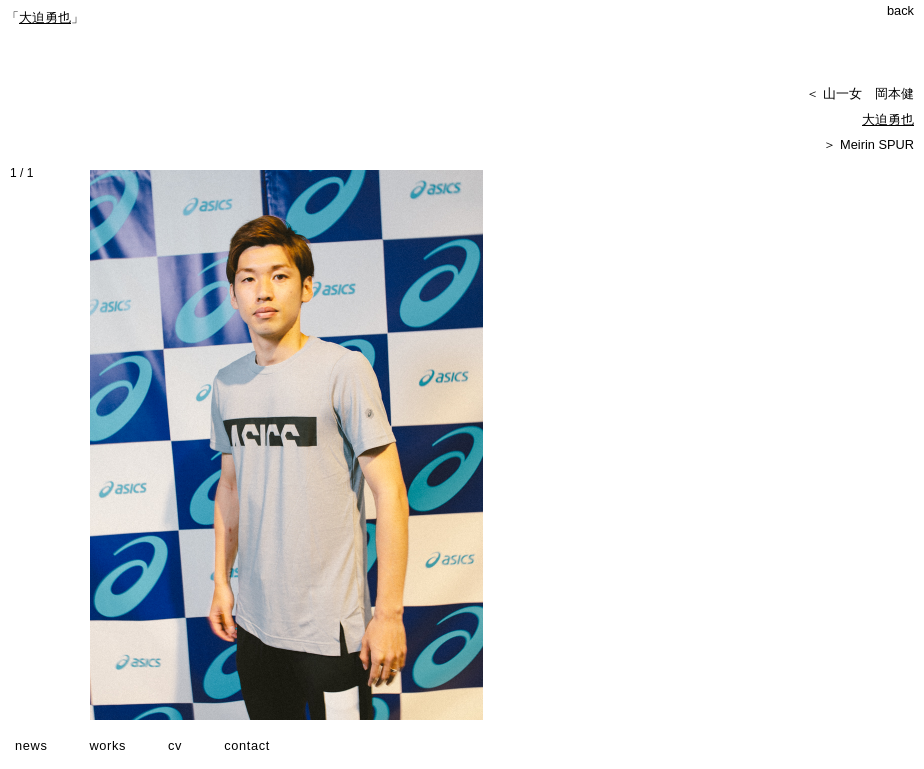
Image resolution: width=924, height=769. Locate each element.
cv (175, 745)
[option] (289, 445)
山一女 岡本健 (868, 93)
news (31, 745)
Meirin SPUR (877, 144)
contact (247, 745)
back (900, 10)
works (107, 745)
